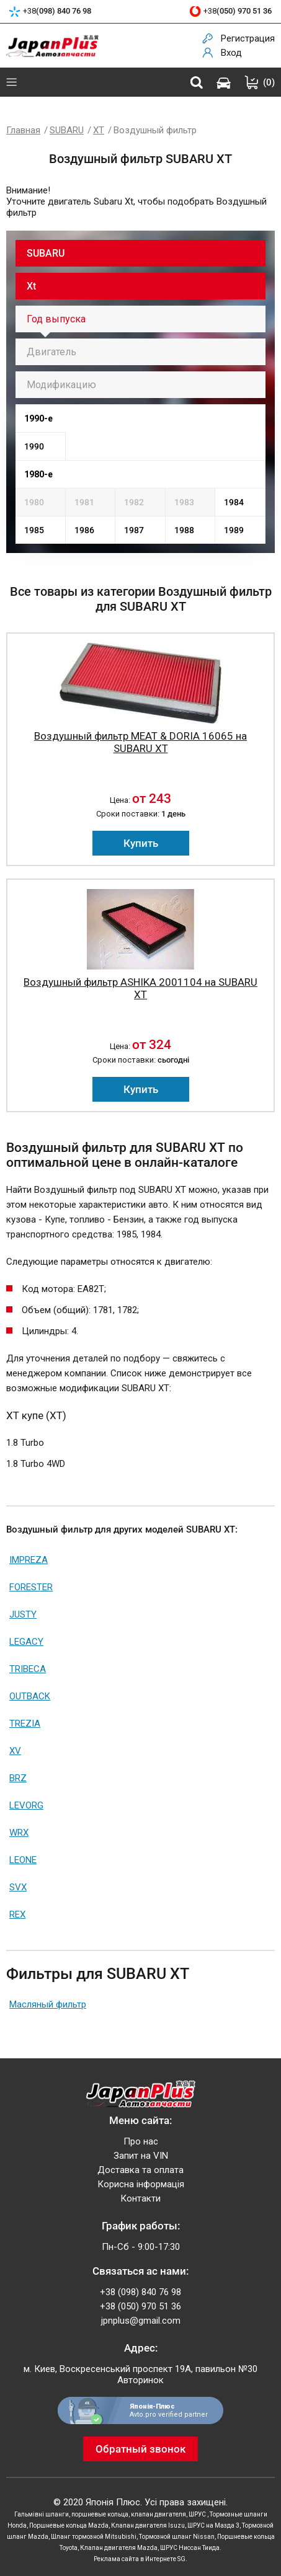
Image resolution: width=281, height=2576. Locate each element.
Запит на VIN (141, 2155)
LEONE (23, 1860)
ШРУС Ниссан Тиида (190, 2547)
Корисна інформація (140, 2184)
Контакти (140, 2198)
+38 (57, 11)
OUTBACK (29, 1696)
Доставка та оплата (140, 2169)
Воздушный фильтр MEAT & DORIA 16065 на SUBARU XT (140, 742)
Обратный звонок (140, 2449)
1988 (184, 530)
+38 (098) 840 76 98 (140, 2292)
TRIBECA (27, 1669)
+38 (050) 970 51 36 (140, 2306)
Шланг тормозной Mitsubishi (93, 2536)
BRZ (18, 1778)
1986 (84, 530)
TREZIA (24, 1723)
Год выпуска (56, 319)
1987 (134, 530)
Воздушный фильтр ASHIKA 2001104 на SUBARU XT (140, 988)
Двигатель (51, 352)
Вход (231, 52)
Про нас (140, 2141)
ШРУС (198, 2514)
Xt (31, 286)
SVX (18, 1887)
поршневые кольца (99, 2514)
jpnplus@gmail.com (141, 2320)
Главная (23, 130)
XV (15, 1750)
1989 (234, 530)
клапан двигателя (158, 2514)
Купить (140, 843)
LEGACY (26, 1641)
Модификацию (61, 385)
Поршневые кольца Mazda (69, 2525)
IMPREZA (28, 1559)
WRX (19, 1832)
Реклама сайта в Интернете (135, 2559)
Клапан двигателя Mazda (119, 2547)
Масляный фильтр (47, 2004)
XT (98, 130)
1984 (234, 502)
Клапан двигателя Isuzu (148, 2525)
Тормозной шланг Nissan (177, 2536)
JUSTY (23, 1614)
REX (17, 1914)
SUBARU (67, 130)
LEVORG (26, 1805)
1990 (34, 446)
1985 (34, 530)
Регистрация (248, 38)
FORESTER (31, 1587)
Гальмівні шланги (41, 2514)
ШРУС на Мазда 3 (213, 2525)
